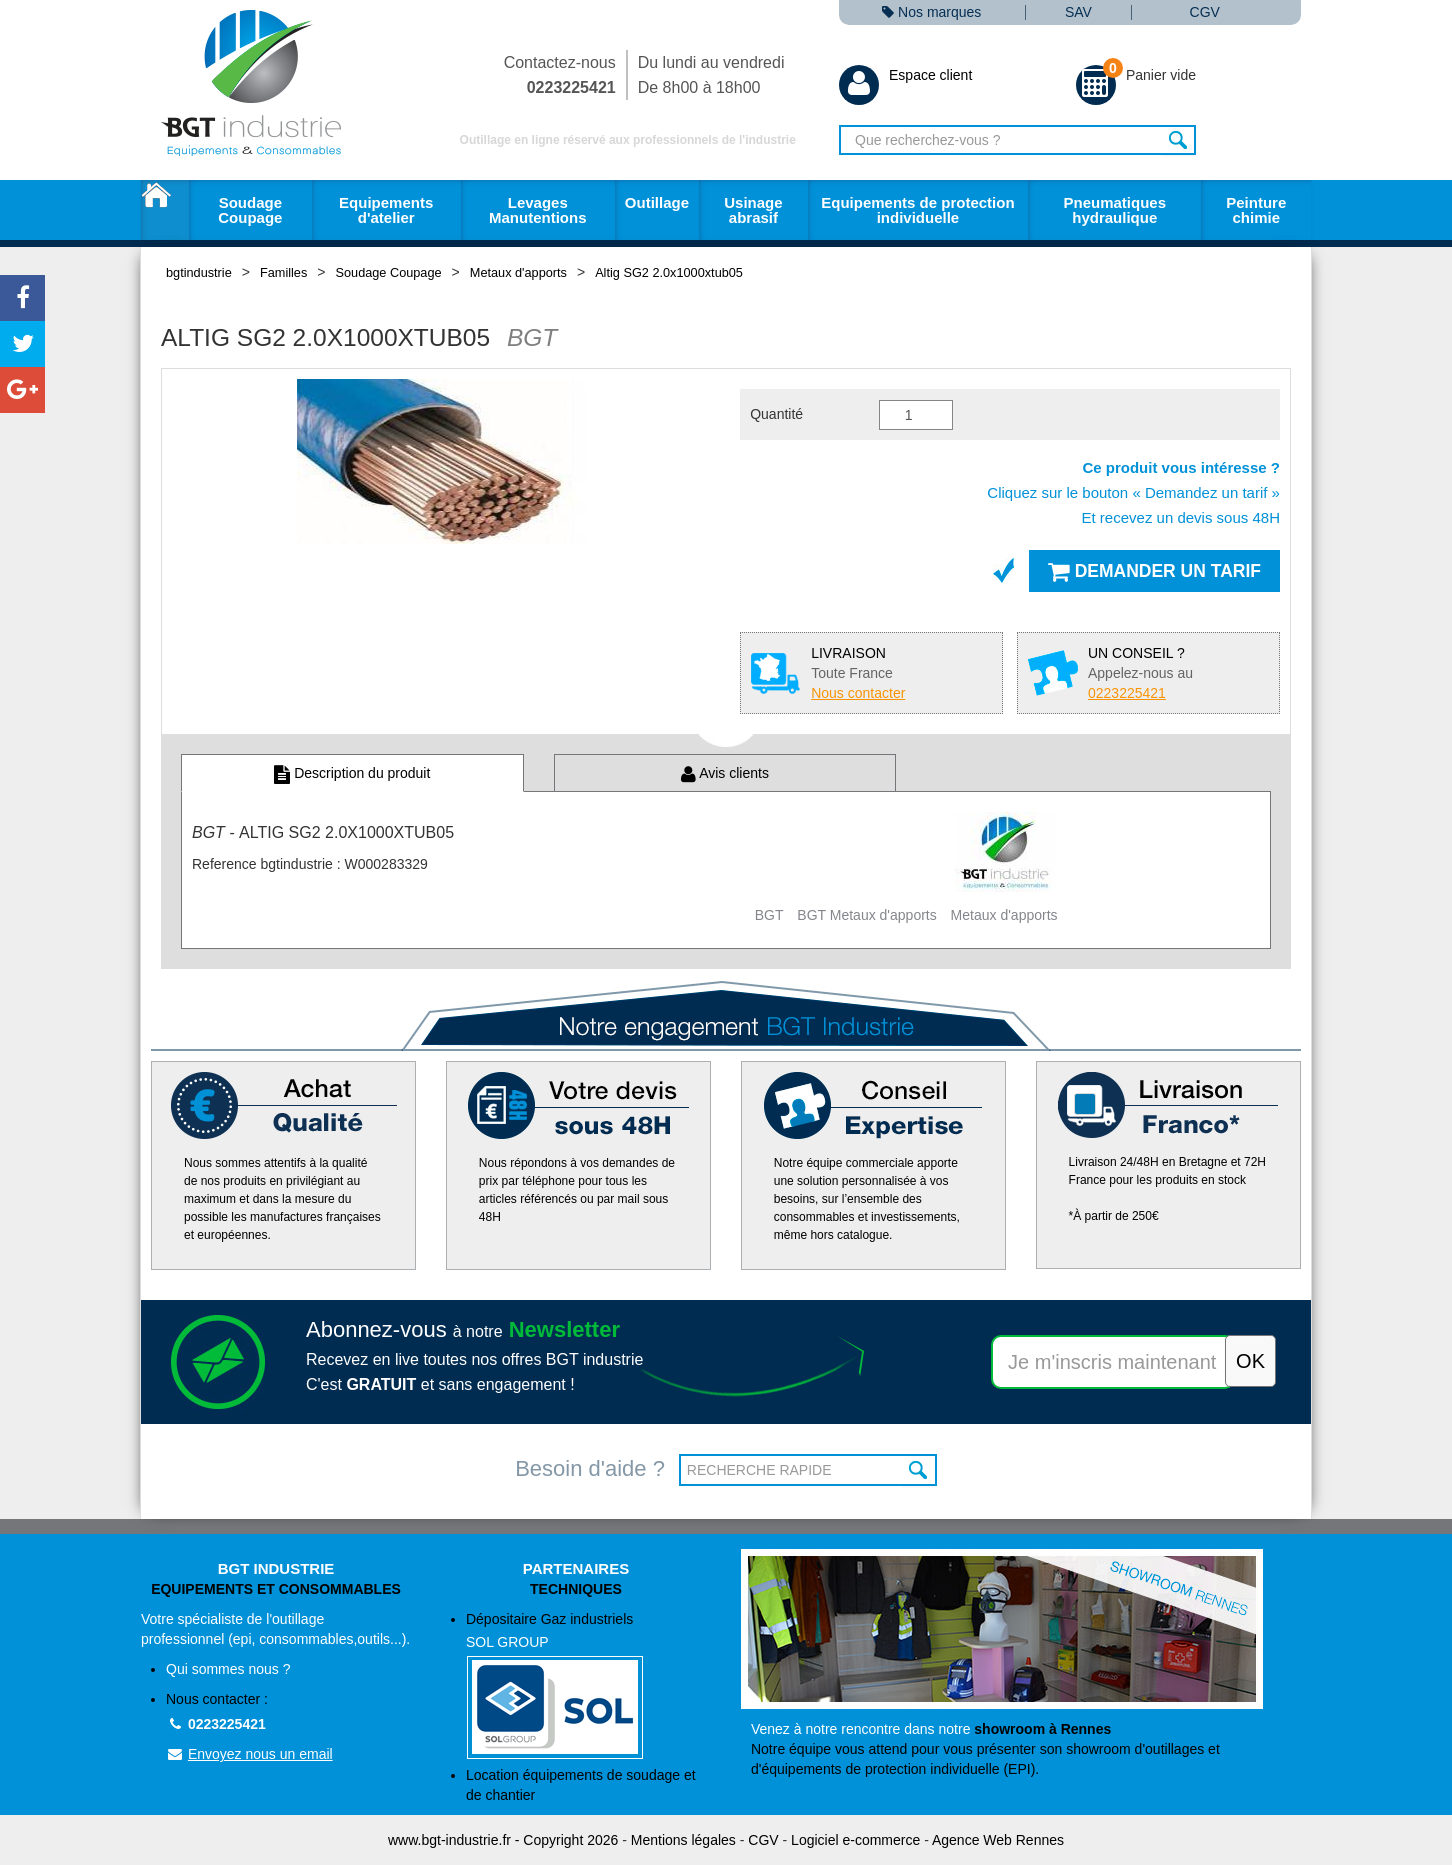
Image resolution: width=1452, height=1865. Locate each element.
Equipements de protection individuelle (917, 210)
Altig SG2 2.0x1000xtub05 (669, 272)
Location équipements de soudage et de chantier (581, 1785)
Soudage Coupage (250, 210)
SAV (1078, 12)
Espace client (905, 75)
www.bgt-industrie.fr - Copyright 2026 (503, 1840)
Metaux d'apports (518, 272)
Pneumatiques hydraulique (1114, 210)
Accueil (165, 210)
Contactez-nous (560, 75)
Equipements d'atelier (386, 210)
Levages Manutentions (538, 210)
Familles (283, 272)
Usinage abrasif (753, 210)
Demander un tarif (1154, 571)
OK (919, 1470)
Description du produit (352, 773)
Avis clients (725, 773)
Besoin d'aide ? (590, 1468)
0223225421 (216, 1724)
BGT (769, 915)
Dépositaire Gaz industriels (588, 1685)
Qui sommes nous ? (228, 1669)
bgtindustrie (199, 272)
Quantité (776, 414)
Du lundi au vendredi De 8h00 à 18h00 (711, 75)
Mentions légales (683, 1840)
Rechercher (1178, 140)
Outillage (657, 202)
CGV (1205, 12)
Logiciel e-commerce (855, 1840)
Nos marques (931, 12)
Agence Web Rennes (998, 1840)
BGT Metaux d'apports (866, 915)
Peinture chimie (1256, 210)
